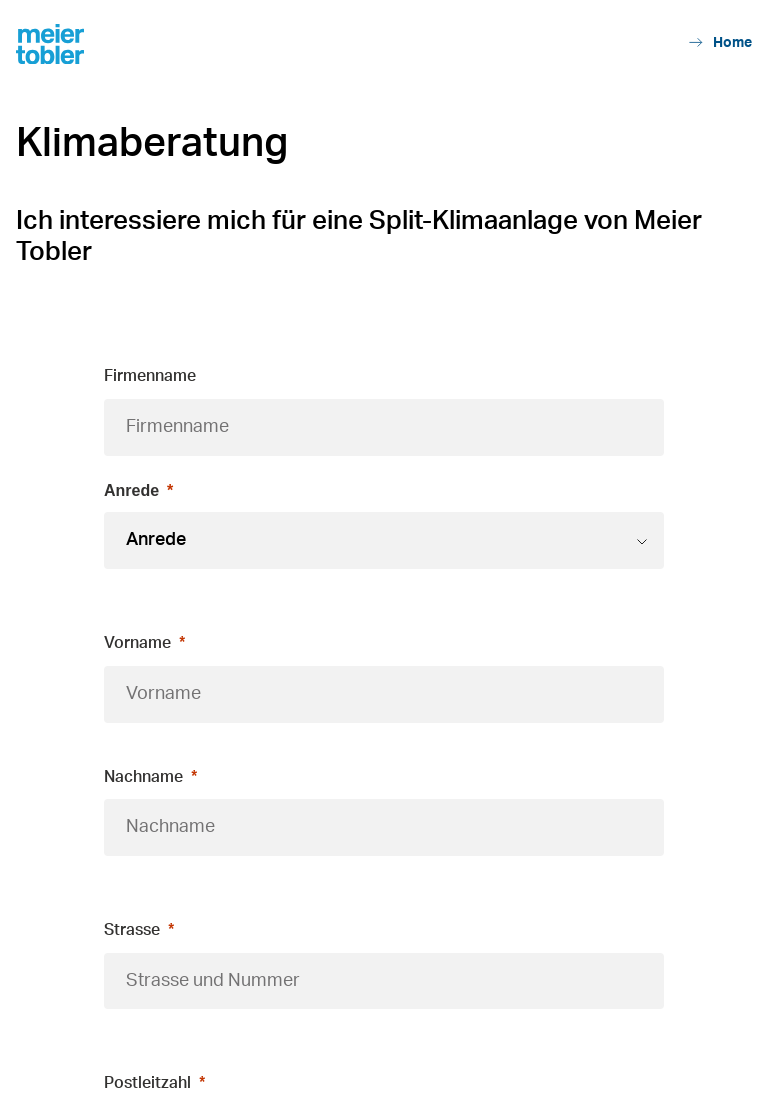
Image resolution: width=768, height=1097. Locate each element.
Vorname (137, 643)
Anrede (131, 490)
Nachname (143, 777)
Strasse (132, 930)
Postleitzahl (147, 1083)
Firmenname (150, 376)
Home (720, 42)
